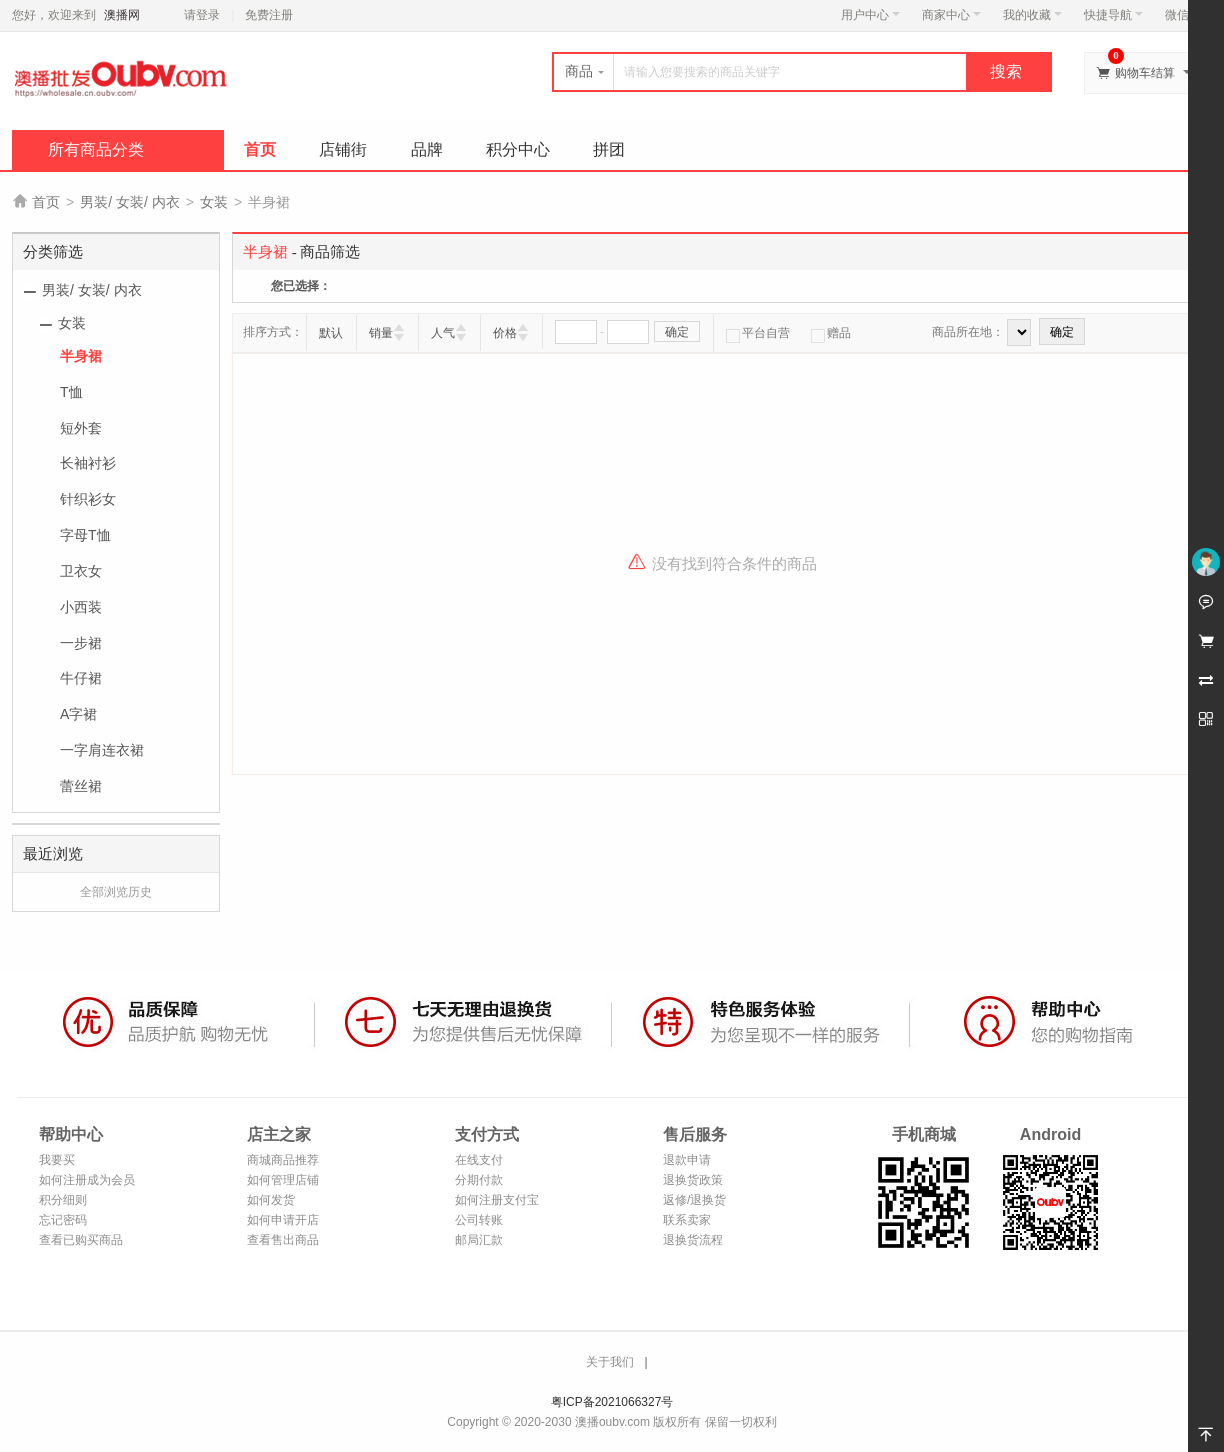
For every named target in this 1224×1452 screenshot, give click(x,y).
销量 (381, 333)
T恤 (71, 392)
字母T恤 (85, 535)
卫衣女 (81, 571)
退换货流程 (693, 1240)
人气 (443, 333)
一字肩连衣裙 (102, 750)
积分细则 (63, 1200)
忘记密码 (63, 1220)
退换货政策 (693, 1180)
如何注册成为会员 (87, 1180)
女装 (214, 202)
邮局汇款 (479, 1240)
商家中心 (951, 15)
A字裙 (78, 714)
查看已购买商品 (81, 1240)
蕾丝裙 (81, 786)
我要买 (57, 1160)
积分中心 (518, 149)
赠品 (831, 333)
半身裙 (81, 356)
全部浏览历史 (116, 892)
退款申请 (687, 1160)
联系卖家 (687, 1220)
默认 (331, 333)
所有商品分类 (96, 149)
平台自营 (758, 333)
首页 (260, 149)
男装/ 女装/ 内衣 (130, 202)
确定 (677, 332)
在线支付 (479, 1160)
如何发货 (271, 1200)
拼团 (609, 149)
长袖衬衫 (88, 463)
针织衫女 (88, 499)
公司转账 (479, 1220)
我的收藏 (1032, 15)
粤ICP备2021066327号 (612, 1402)
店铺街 (343, 149)
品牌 (427, 149)
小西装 (81, 607)
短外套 (81, 428)
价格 (505, 333)
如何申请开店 (283, 1220)
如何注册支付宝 (497, 1200)
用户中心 (870, 15)
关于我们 (610, 1362)
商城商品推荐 (283, 1160)
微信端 (1183, 15)
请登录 (202, 15)
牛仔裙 (81, 678)
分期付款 (479, 1180)
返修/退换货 (694, 1200)
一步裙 (81, 643)
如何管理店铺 (283, 1180)
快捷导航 (1113, 15)
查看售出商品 (283, 1240)
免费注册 (269, 15)
